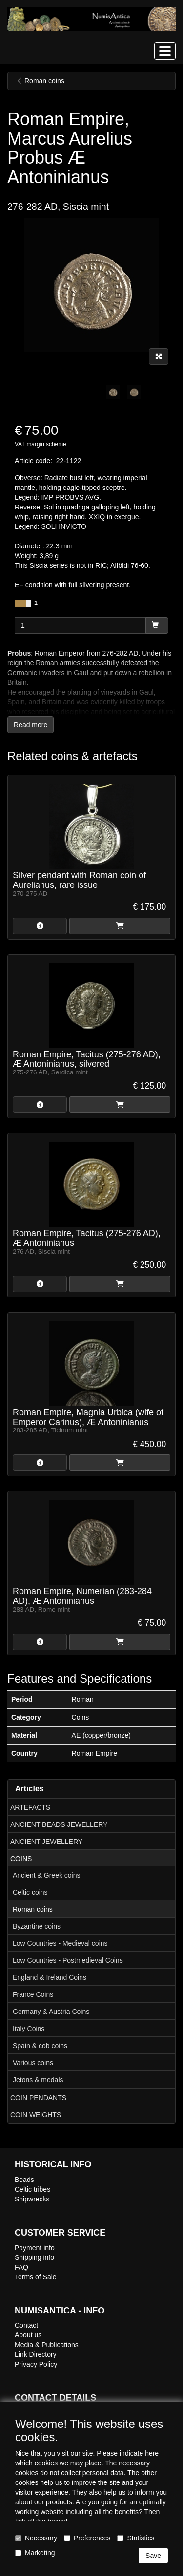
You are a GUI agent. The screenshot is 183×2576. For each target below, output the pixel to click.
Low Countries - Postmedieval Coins (68, 1960)
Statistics (135, 2538)
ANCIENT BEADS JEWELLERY (58, 1824)
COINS (21, 1858)
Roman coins (33, 1909)
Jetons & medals (38, 2080)
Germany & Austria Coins (51, 2011)
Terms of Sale (36, 2277)
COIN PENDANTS (38, 2098)
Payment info (35, 2248)
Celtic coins (30, 1892)
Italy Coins (28, 2028)
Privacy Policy (36, 2364)
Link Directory (36, 2354)
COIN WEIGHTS (35, 2115)
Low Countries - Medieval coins (60, 1943)
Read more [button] (30, 725)
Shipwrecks (32, 2199)
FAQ (21, 2267)
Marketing (35, 2553)
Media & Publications (47, 2345)
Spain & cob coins (40, 2046)
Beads (24, 2179)
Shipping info (34, 2257)
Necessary (36, 2538)
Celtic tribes (32, 2189)
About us (28, 2335)
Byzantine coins (37, 1926)
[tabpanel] (113, 392)
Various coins (33, 2063)
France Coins (33, 1994)
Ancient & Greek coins (47, 1875)
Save (153, 2555)
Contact (26, 2325)
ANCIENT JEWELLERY (46, 1841)
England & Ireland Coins (49, 1977)
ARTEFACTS (30, 1807)
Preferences (87, 2538)
